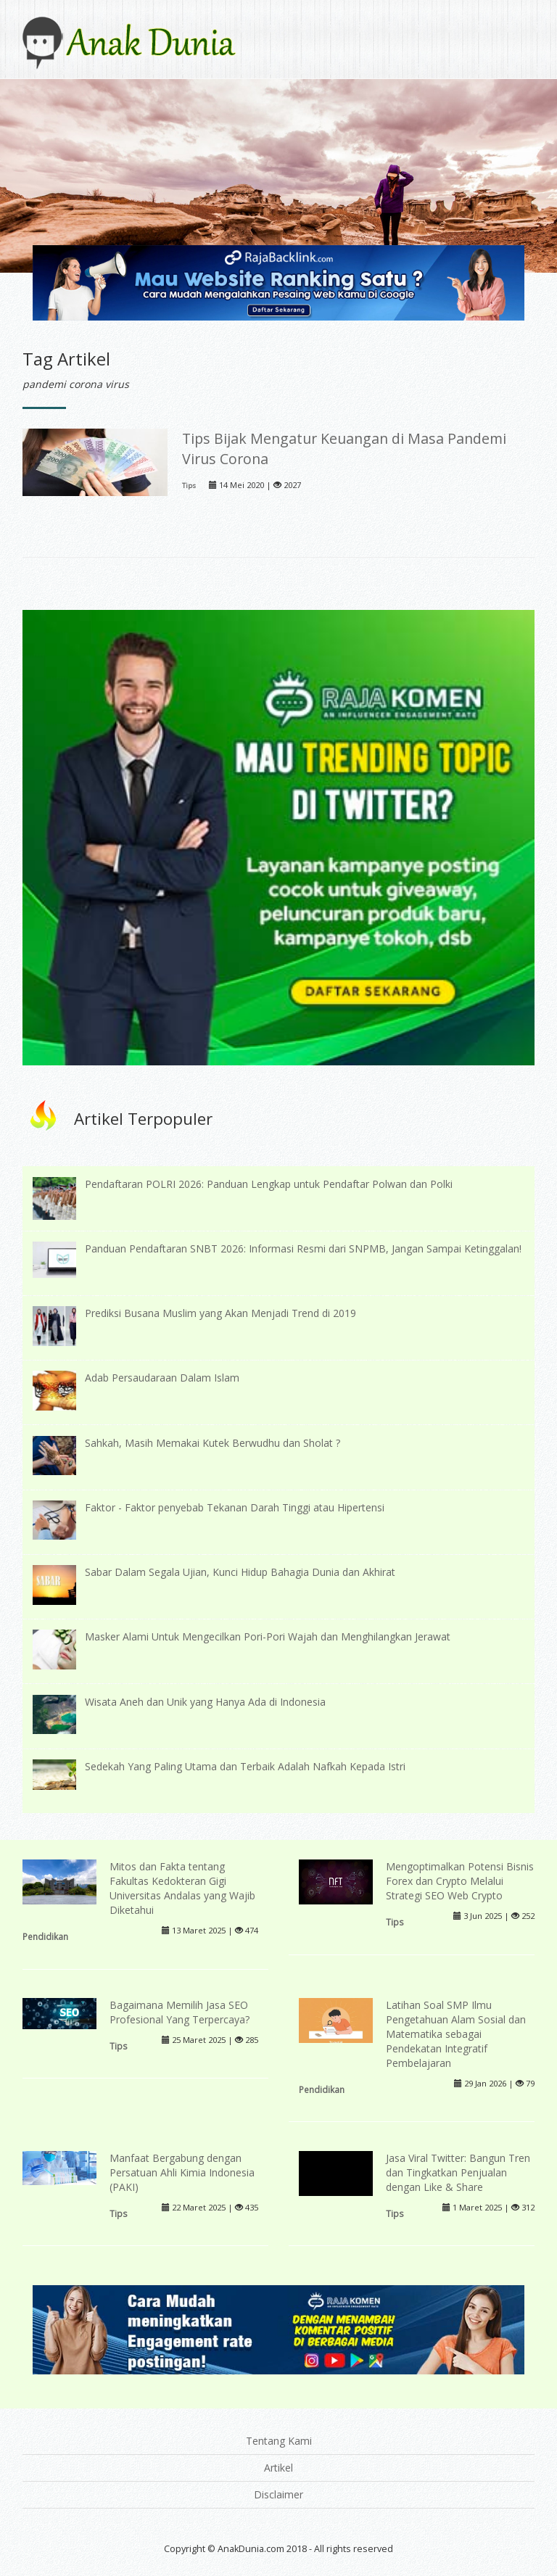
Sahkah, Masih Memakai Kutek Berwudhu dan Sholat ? (212, 1443)
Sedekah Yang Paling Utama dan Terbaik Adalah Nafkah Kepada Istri (245, 1766)
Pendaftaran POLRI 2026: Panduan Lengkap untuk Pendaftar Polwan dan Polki (269, 1184)
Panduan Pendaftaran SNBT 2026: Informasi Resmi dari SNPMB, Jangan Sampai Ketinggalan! (303, 1248)
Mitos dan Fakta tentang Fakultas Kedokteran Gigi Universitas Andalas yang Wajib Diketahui (182, 1888)
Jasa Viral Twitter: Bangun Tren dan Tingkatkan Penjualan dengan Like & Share (458, 2172)
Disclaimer (278, 2494)
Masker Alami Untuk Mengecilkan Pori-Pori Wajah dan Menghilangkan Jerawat (267, 1636)
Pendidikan (45, 1936)
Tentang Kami (279, 2441)
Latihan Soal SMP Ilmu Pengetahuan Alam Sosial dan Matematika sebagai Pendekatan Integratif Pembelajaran (456, 2034)
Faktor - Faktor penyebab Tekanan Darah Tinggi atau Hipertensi (234, 1507)
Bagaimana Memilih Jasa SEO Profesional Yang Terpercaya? (179, 2012)
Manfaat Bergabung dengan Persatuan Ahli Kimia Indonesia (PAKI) (182, 2172)
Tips (189, 485)
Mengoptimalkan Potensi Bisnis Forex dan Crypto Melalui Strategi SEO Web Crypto (460, 1880)
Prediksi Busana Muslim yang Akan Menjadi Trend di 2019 (220, 1313)
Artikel (278, 2467)
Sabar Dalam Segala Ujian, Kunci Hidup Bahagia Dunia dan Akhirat (240, 1572)
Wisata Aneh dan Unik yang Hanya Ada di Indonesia (205, 1702)
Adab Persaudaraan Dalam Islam (162, 1377)
